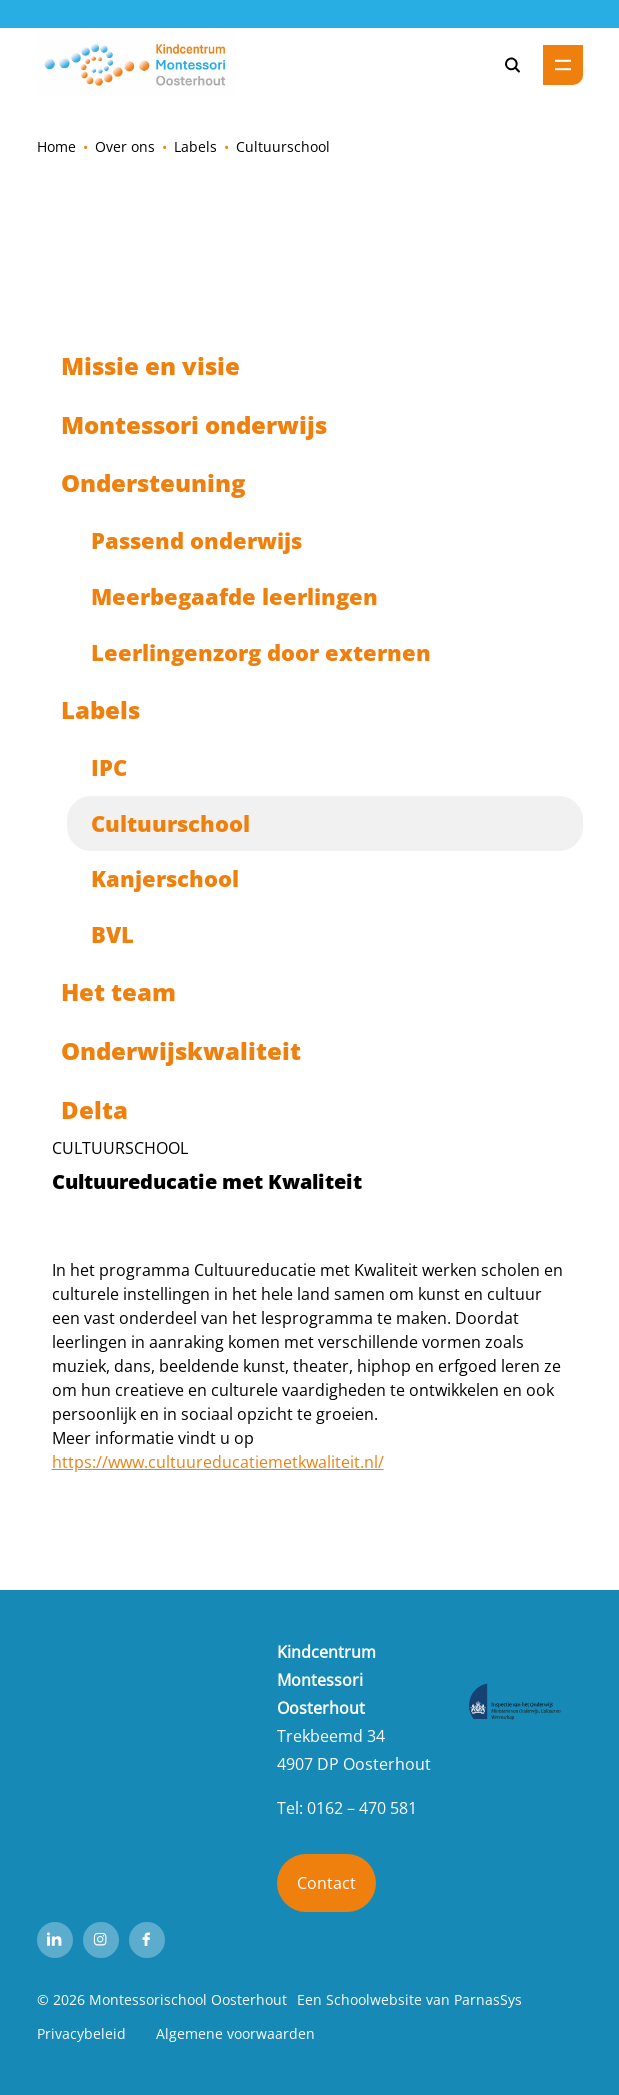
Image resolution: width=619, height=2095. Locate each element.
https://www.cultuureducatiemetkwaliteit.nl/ (218, 1462)
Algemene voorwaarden (235, 2033)
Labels (195, 146)
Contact (326, 1883)
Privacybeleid (81, 2033)
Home (56, 146)
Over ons (125, 146)
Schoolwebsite (374, 1999)
